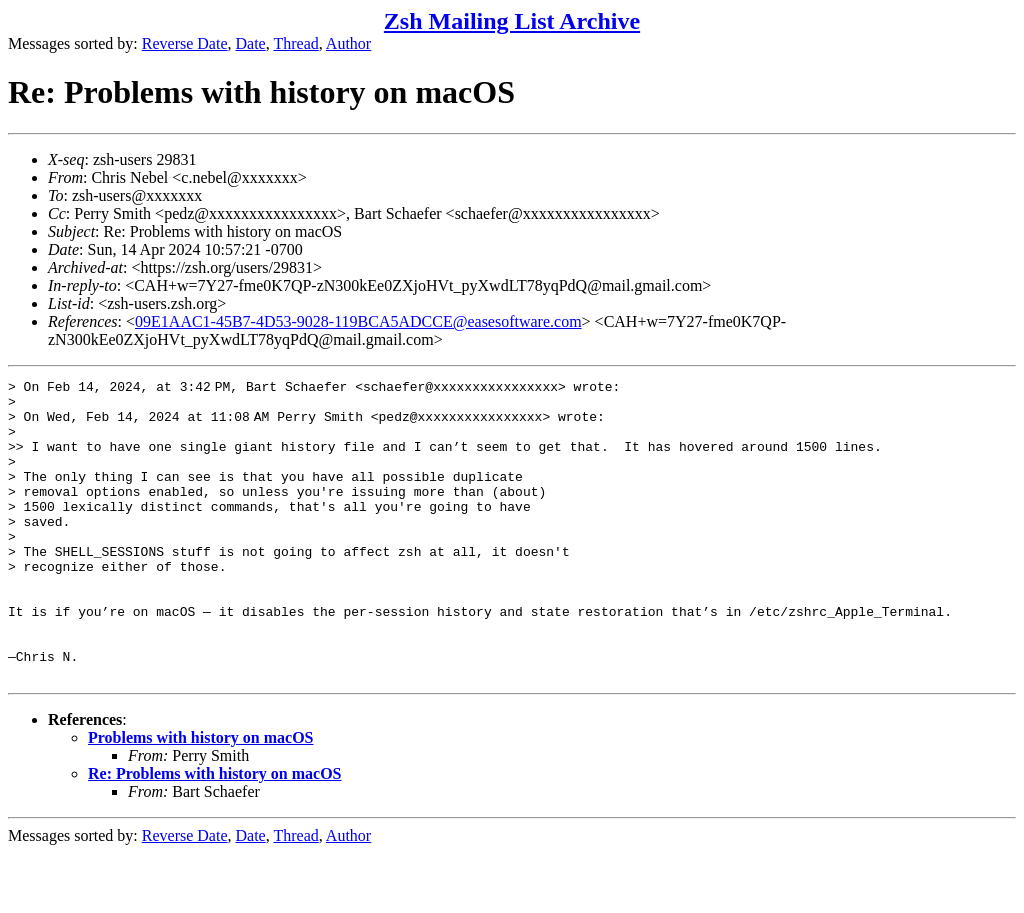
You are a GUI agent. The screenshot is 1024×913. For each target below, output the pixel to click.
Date (251, 43)
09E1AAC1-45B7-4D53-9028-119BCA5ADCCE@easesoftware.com (358, 321)
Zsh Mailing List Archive (512, 21)
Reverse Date (185, 43)
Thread (295, 43)
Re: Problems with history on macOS (214, 833)
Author (348, 43)
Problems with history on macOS (200, 797)
